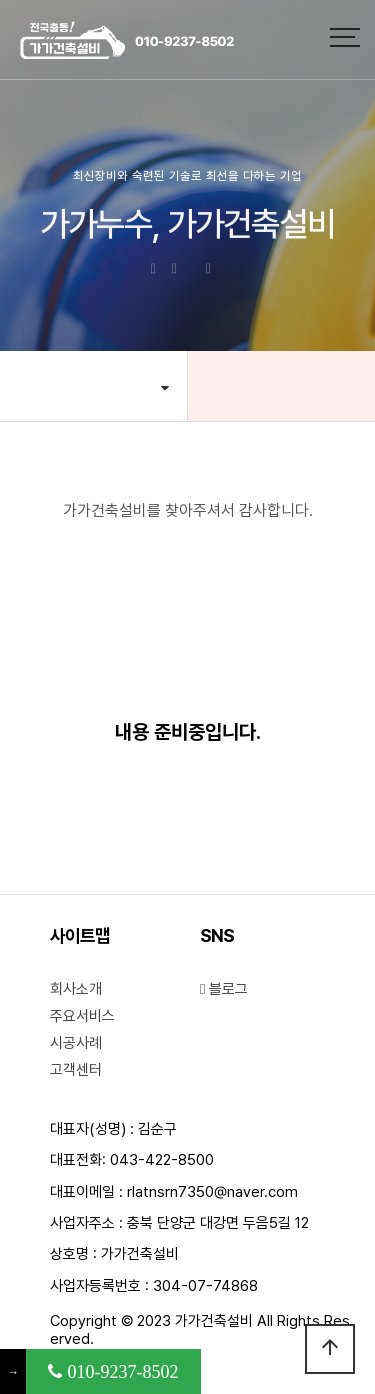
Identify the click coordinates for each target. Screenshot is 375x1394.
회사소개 (76, 989)
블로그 (224, 989)
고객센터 (76, 1070)
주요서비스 (82, 1016)
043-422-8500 (162, 1160)
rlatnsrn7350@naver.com (212, 1192)
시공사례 (76, 1043)
